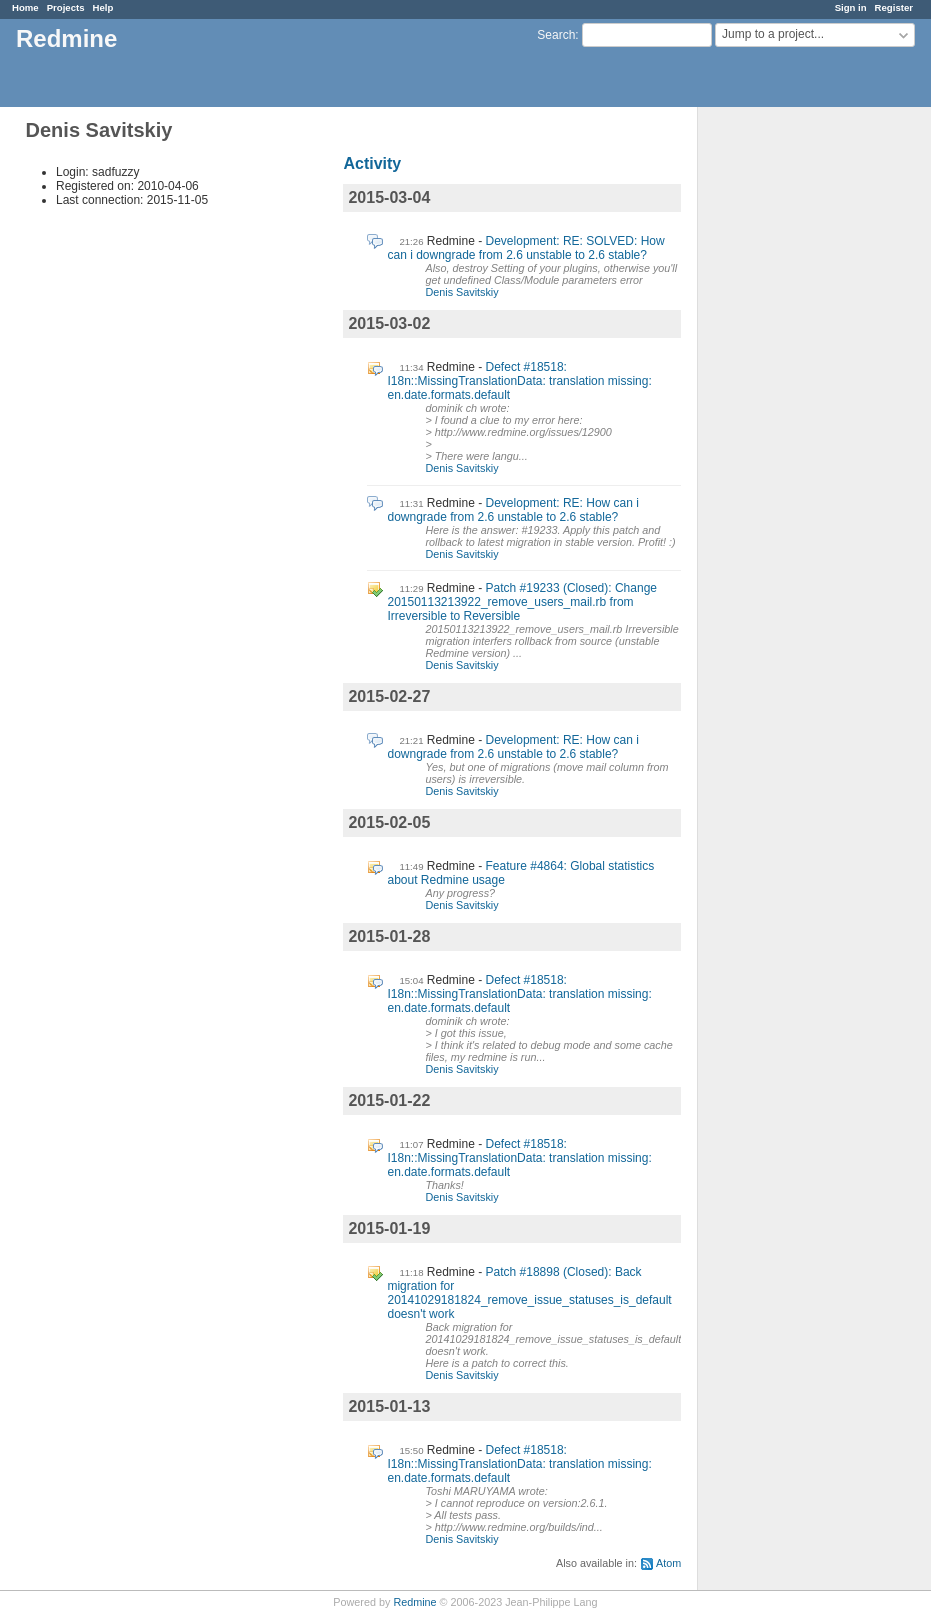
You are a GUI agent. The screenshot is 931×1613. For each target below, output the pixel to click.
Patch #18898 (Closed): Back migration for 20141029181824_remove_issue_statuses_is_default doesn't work (529, 1293)
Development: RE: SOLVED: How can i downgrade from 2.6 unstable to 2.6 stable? (525, 248)
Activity (372, 163)
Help (103, 7)
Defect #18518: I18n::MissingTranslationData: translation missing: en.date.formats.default (519, 381)
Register (894, 7)
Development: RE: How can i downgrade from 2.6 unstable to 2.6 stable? (512, 510)
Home (25, 7)
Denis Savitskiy (461, 292)
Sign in (851, 7)
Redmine (414, 1602)
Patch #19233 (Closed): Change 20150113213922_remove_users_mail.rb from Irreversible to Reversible (522, 602)
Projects (66, 7)
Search (556, 35)
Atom (668, 1563)
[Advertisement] (798, 421)
